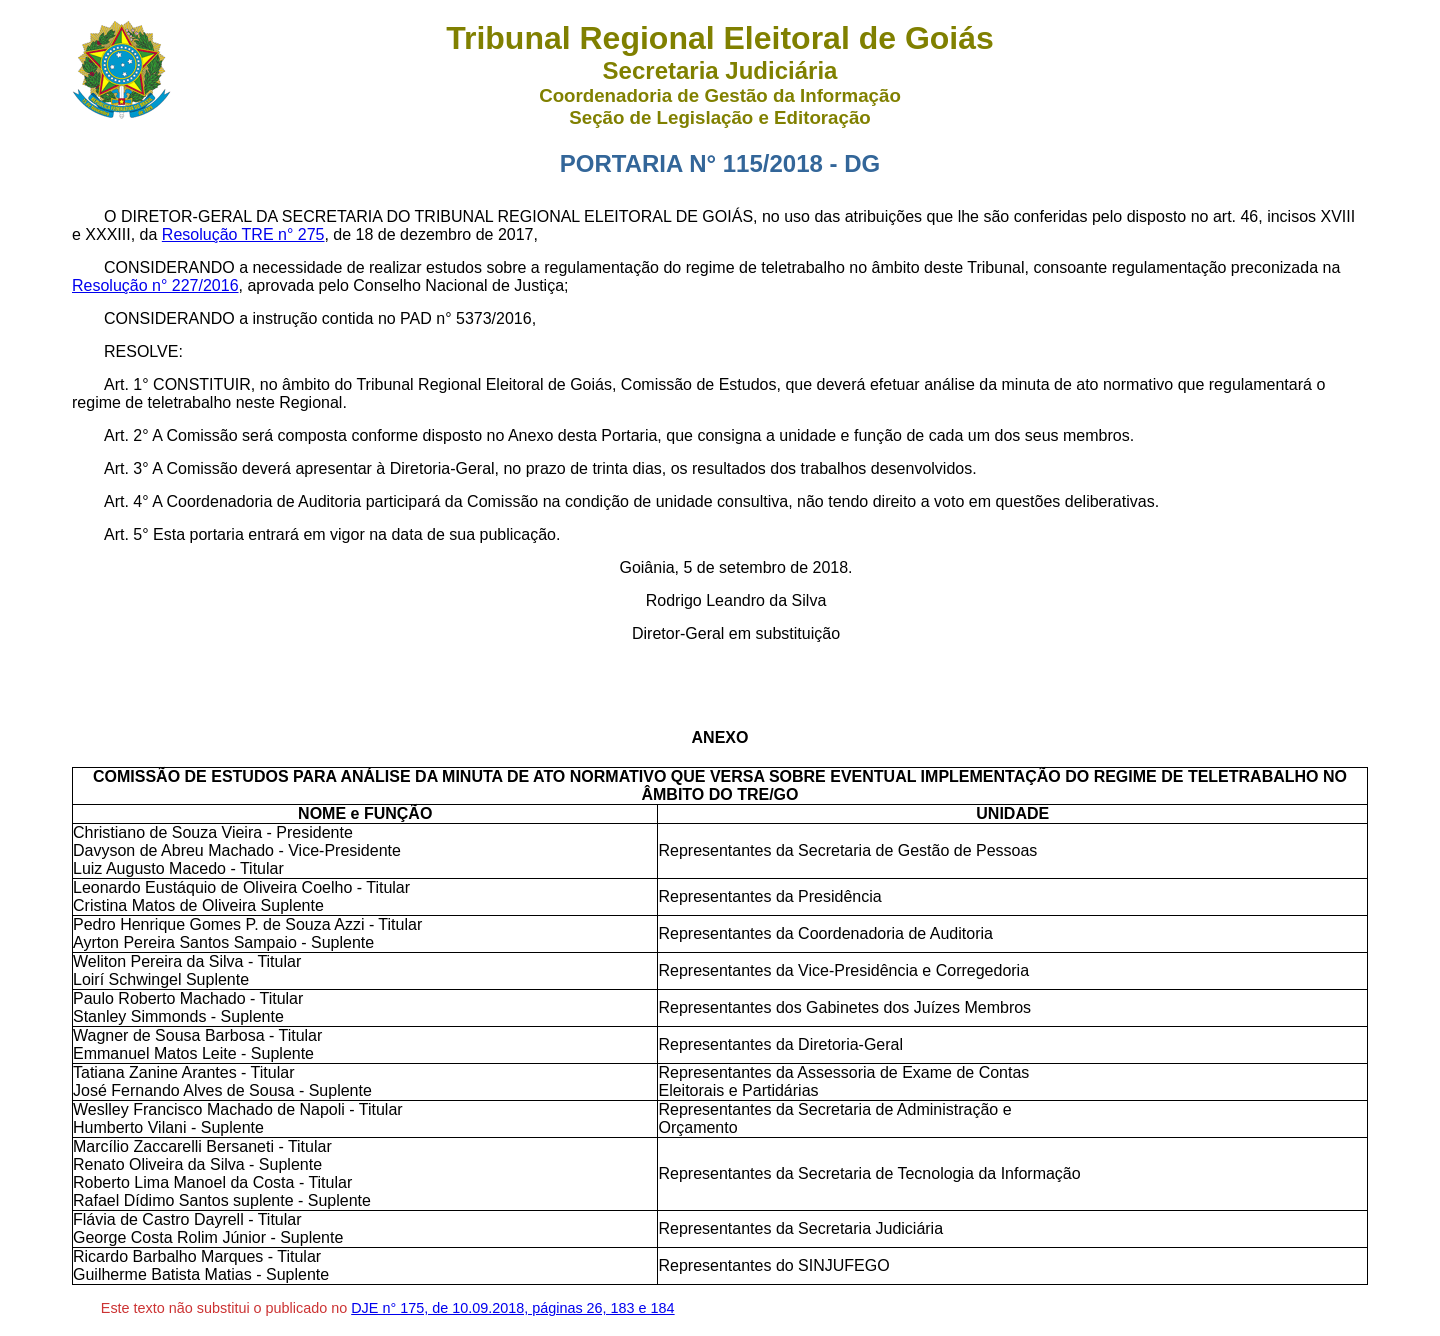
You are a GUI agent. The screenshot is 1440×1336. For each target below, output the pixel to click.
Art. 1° (126, 384)
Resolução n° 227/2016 (155, 285)
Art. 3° (126, 468)
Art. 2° (126, 435)
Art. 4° (126, 501)
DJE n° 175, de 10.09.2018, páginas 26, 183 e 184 (512, 1308)
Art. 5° (126, 534)
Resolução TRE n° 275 (243, 234)
